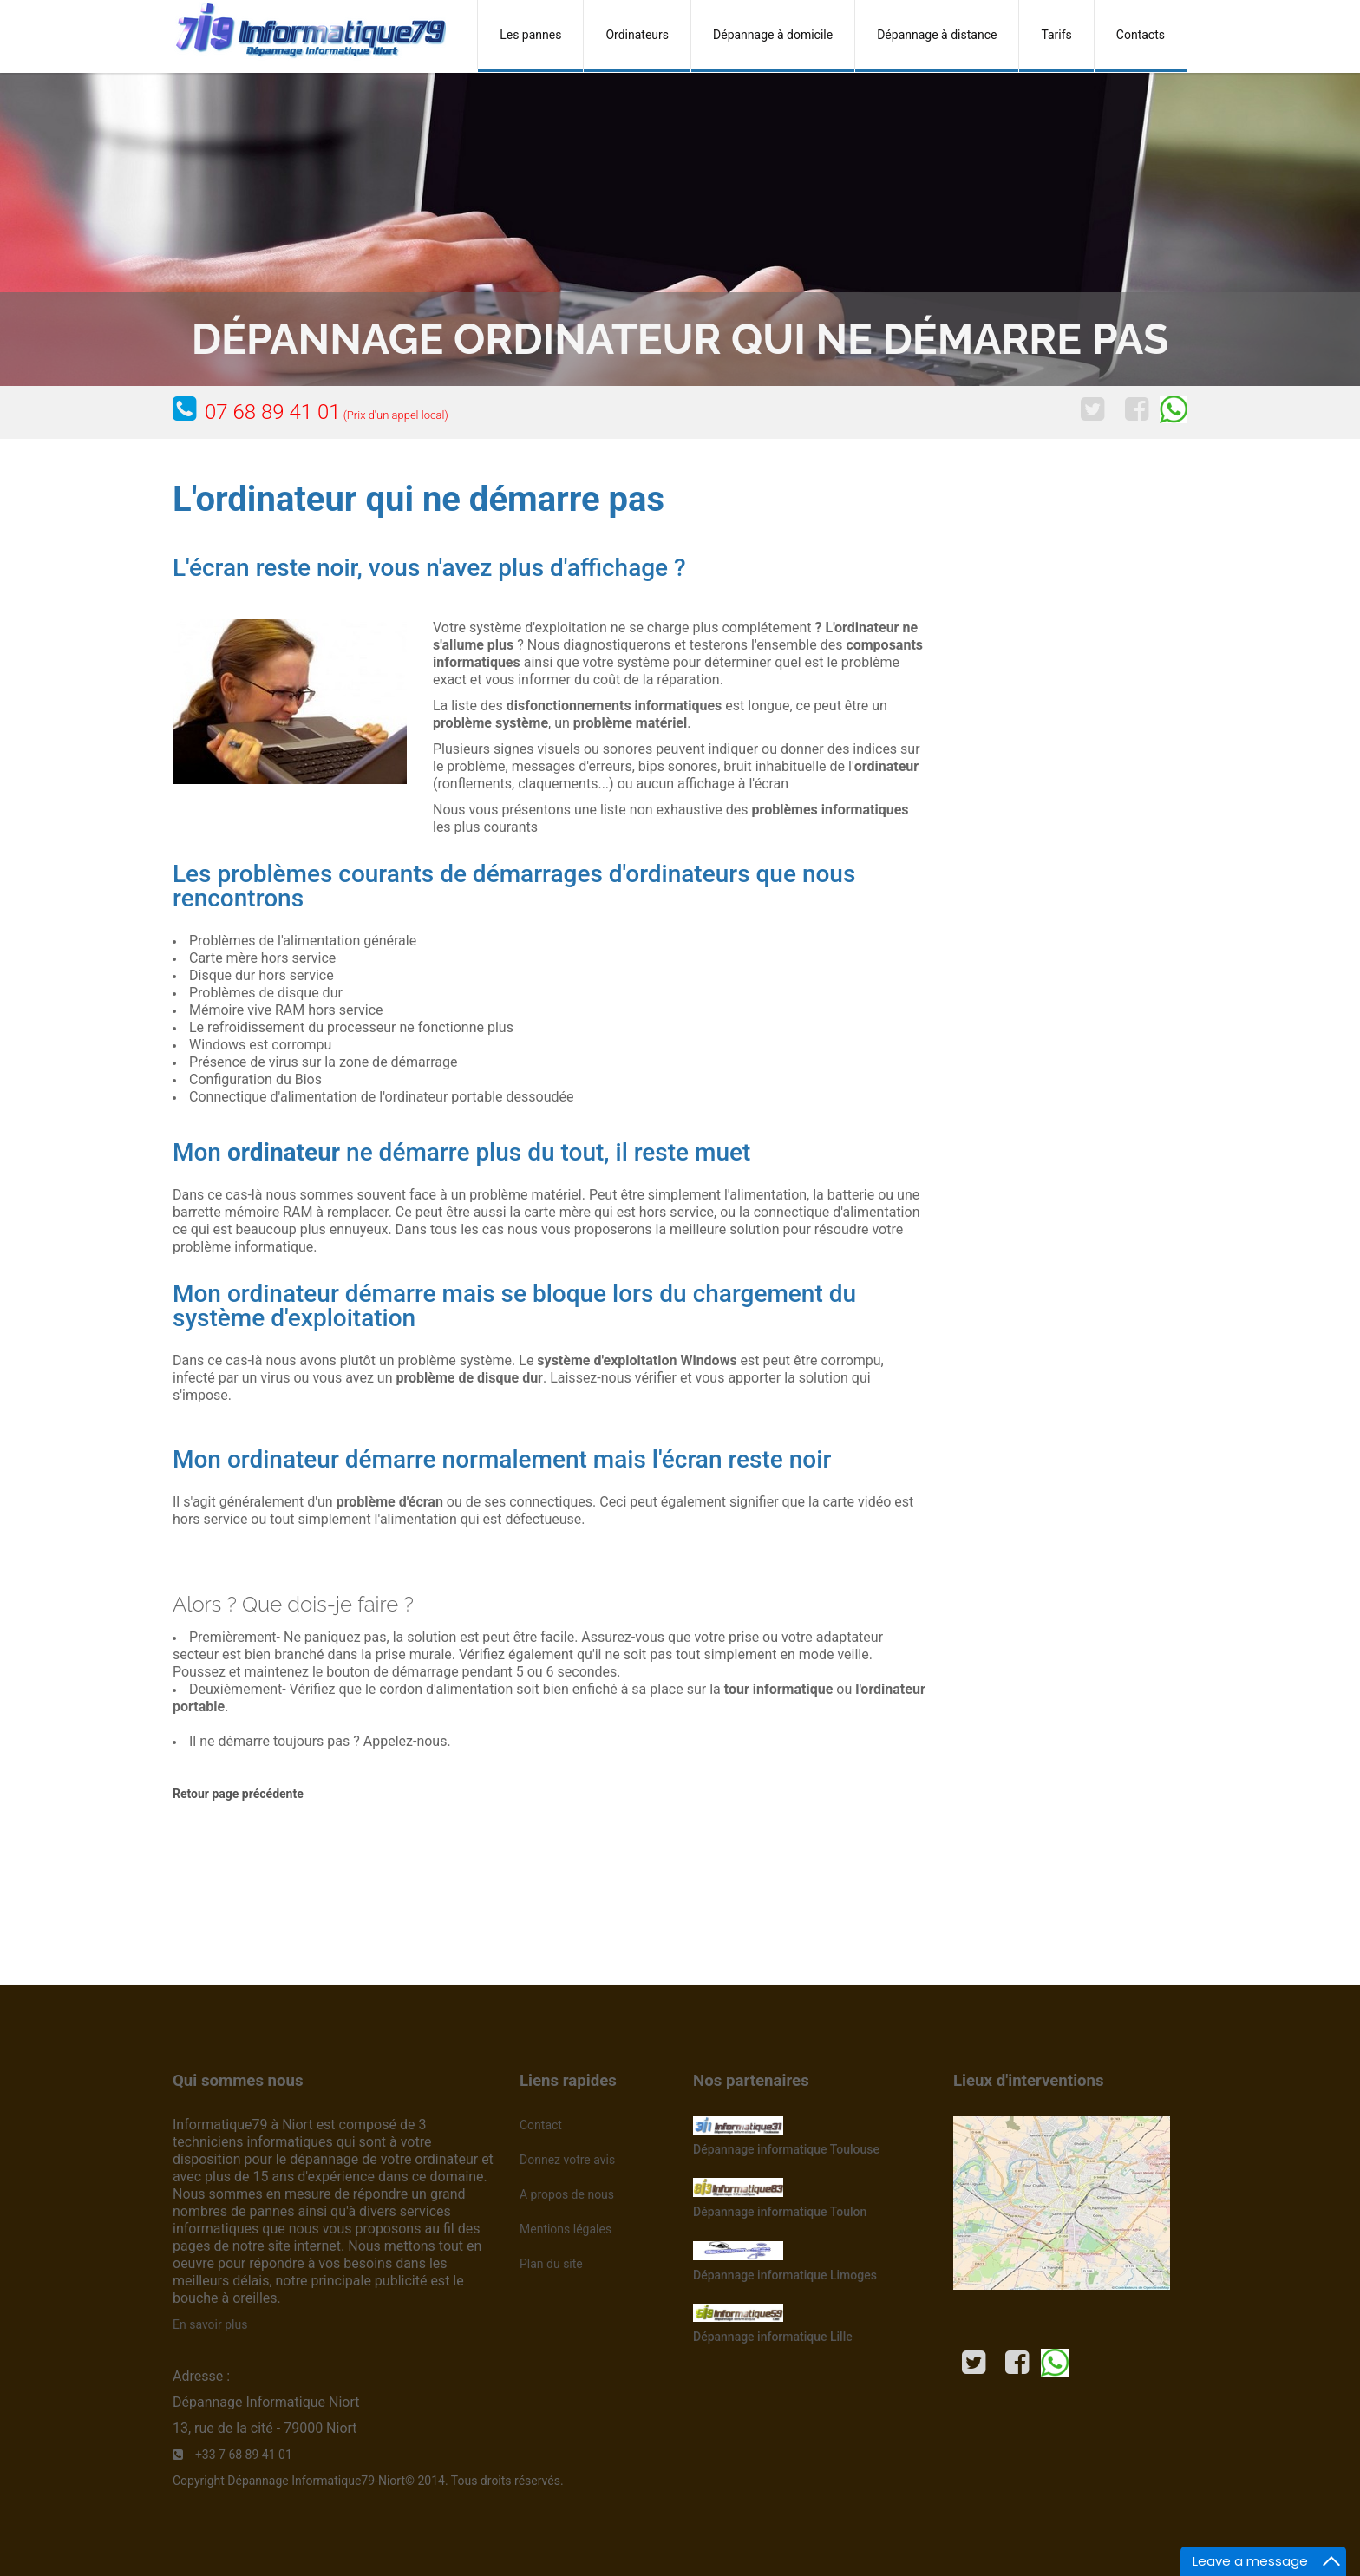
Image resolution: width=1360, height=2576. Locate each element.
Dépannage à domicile (773, 35)
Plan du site (551, 2264)
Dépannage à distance (937, 35)
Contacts (1140, 35)
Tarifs (1056, 35)
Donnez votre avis (567, 2160)
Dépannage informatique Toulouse (786, 2149)
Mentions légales (565, 2229)
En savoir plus (210, 2324)
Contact (541, 2125)
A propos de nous (567, 2194)
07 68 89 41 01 (326, 412)
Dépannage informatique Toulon (779, 2212)
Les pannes (530, 35)
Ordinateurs (637, 35)
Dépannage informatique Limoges (785, 2275)
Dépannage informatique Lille (773, 2337)
